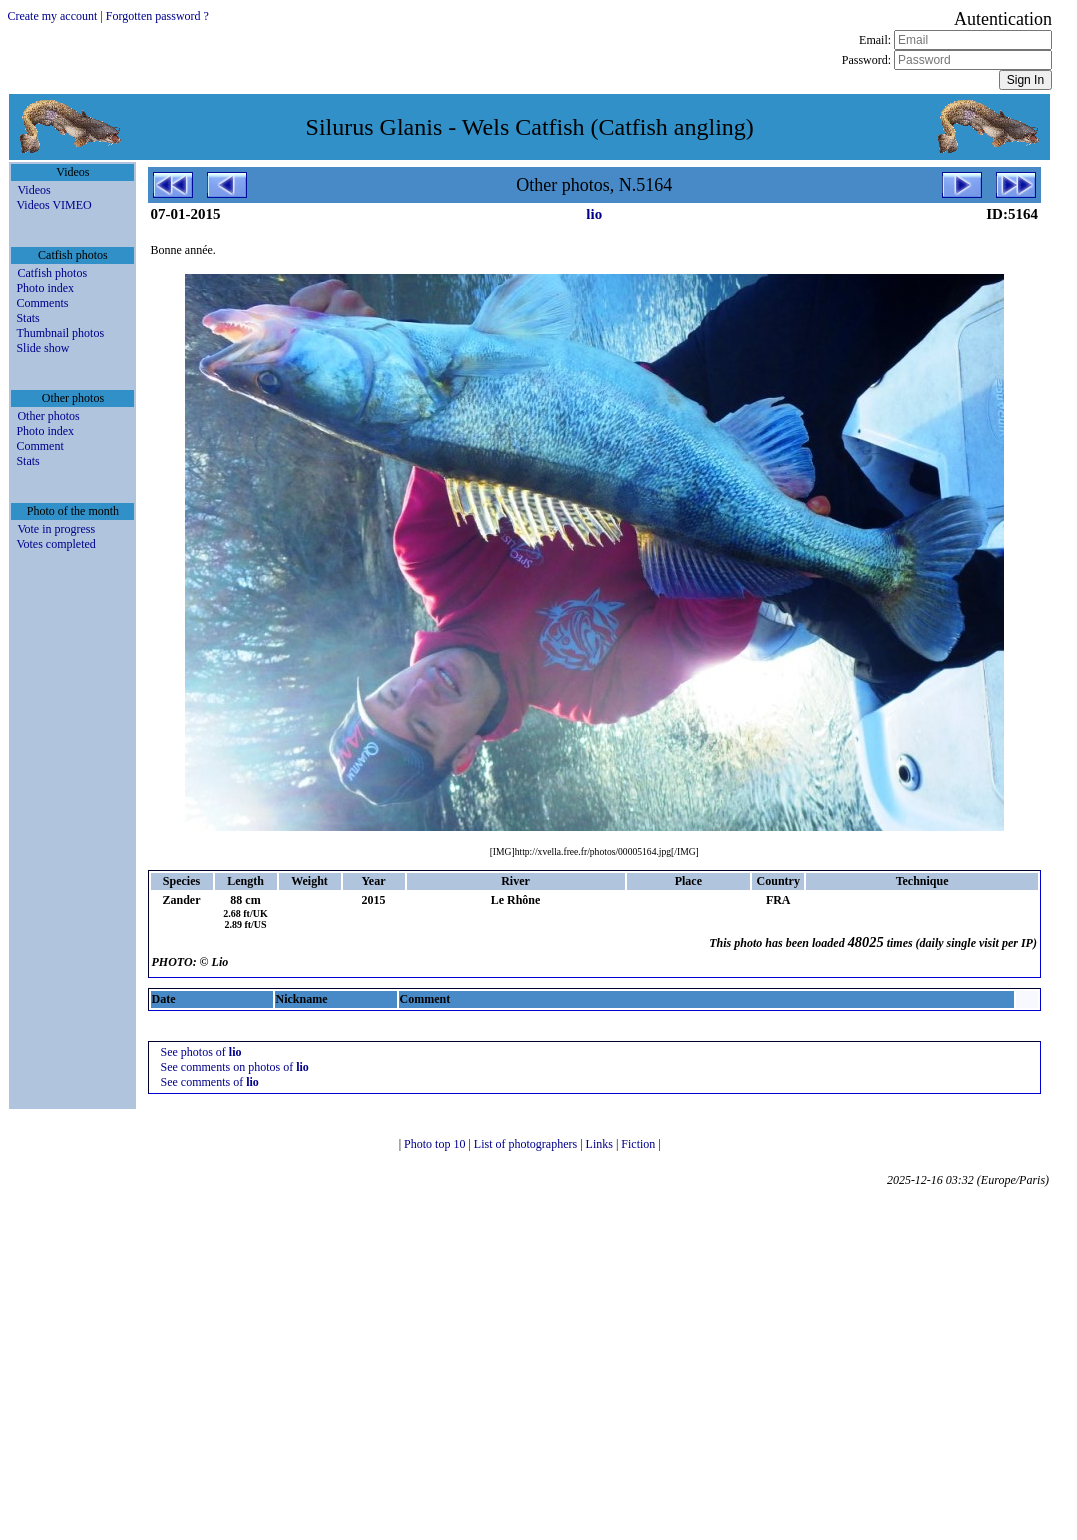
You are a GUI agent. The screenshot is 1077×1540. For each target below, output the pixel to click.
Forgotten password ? (157, 16)
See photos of (201, 1052)
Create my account (52, 16)
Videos (33, 190)
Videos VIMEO (53, 205)
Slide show (42, 348)
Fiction (639, 1144)
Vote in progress (56, 529)
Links (601, 1144)
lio (594, 214)
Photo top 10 (436, 1144)
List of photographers (527, 1144)
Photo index (45, 288)
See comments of (210, 1082)
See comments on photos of (235, 1067)
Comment (39, 446)
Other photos (48, 416)
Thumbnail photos (60, 333)
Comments (42, 303)
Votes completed (55, 544)
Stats (27, 318)
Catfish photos (52, 273)
